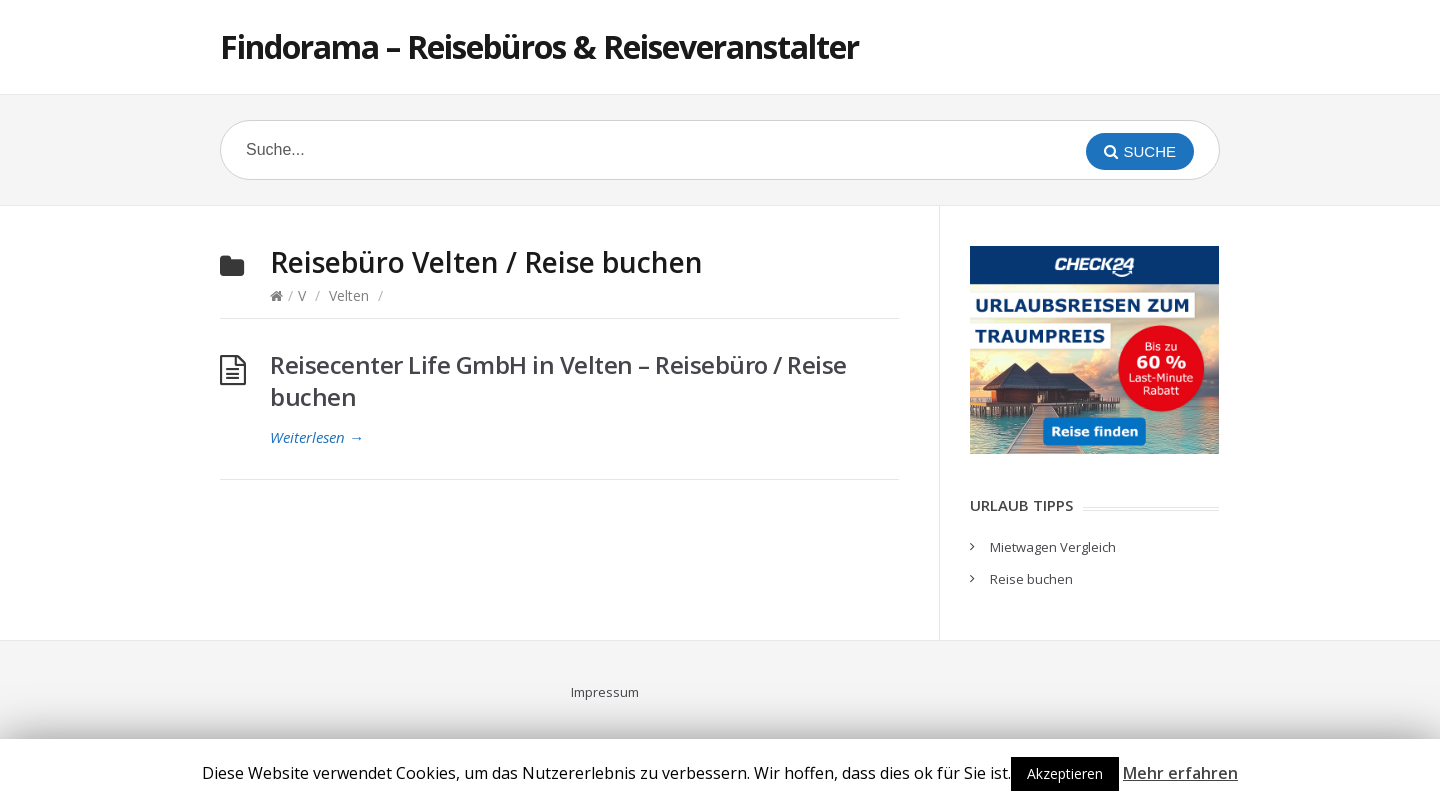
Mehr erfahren (1180, 773)
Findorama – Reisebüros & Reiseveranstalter (539, 46)
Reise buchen (1031, 579)
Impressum (605, 692)
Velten (349, 295)
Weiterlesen (317, 437)
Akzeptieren (1065, 773)
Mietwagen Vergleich (1053, 547)
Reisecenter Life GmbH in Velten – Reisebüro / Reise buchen (558, 380)
